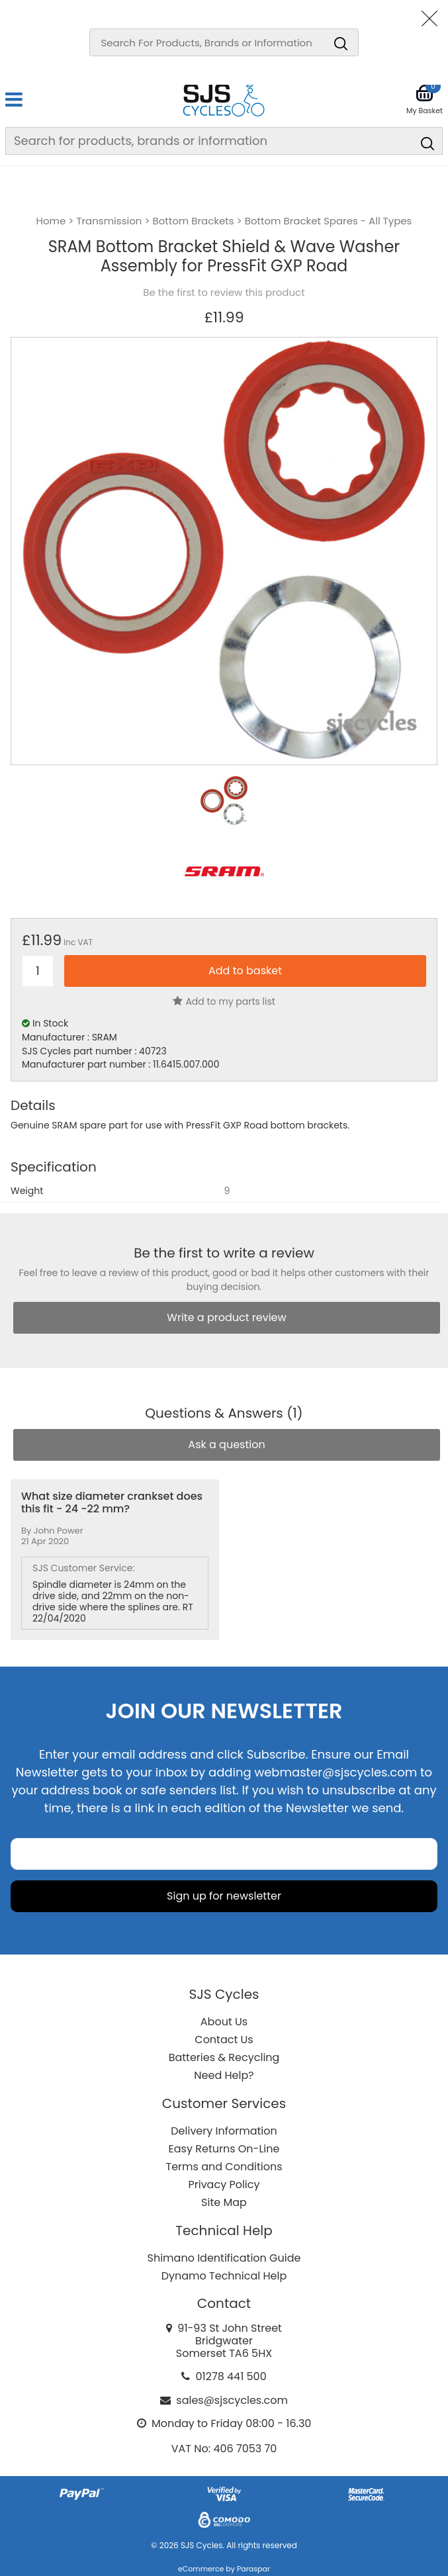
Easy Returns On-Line (224, 2148)
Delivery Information (224, 2131)
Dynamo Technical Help (224, 2275)
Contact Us (224, 2039)
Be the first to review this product (223, 293)
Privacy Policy (223, 2184)
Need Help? (223, 2075)
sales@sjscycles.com (232, 2400)
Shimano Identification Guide (224, 2258)
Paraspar (253, 2568)
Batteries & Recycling (224, 2057)
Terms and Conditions (224, 2166)
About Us (224, 2021)
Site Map (224, 2202)
